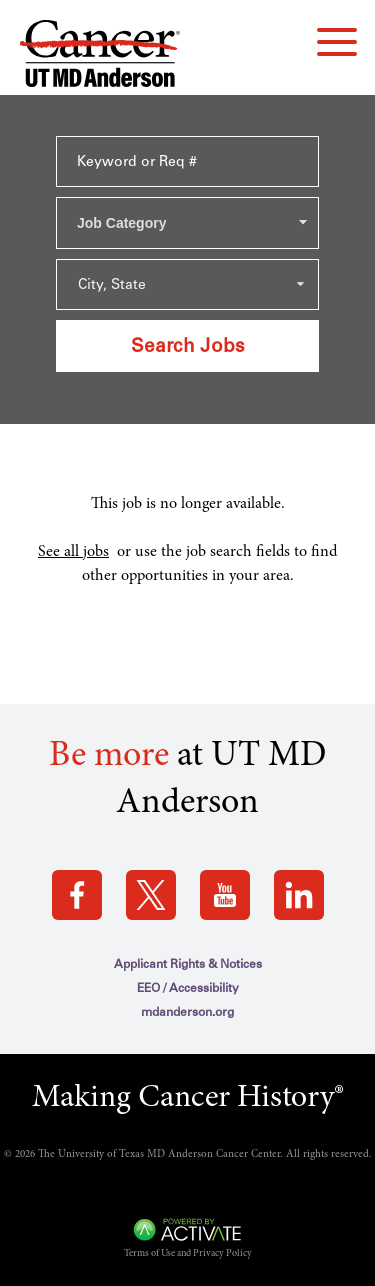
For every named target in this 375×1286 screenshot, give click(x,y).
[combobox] (187, 223)
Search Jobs (188, 345)
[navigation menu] (337, 42)
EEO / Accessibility (188, 988)
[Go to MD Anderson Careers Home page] (100, 57)
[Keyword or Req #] (187, 161)
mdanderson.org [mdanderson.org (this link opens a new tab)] (187, 1012)
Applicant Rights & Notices (188, 964)
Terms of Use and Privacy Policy (188, 1254)
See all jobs (73, 552)
